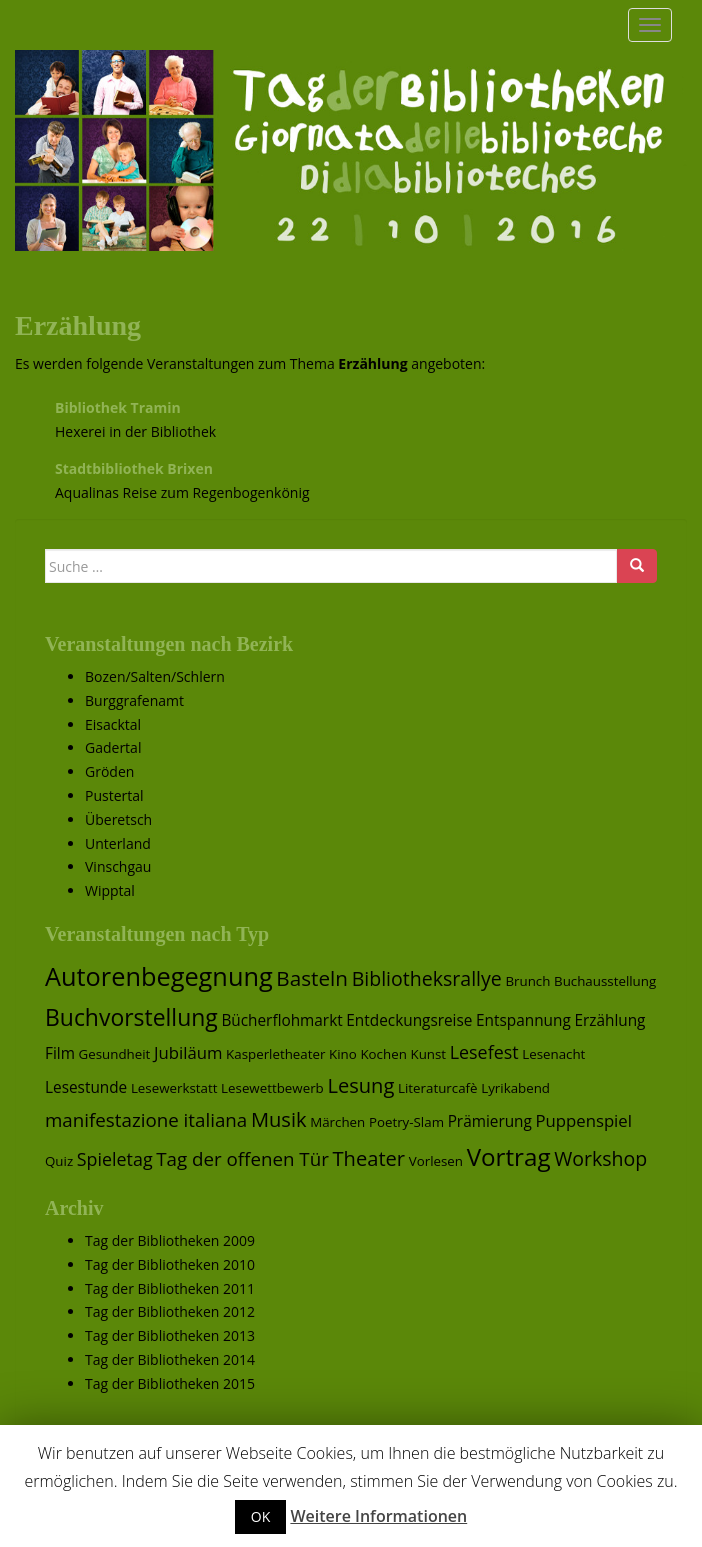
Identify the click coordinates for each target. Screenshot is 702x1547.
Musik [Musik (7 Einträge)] (279, 1119)
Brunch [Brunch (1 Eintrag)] (527, 981)
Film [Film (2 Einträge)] (60, 1053)
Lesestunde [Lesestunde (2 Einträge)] (86, 1087)
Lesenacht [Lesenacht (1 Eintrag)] (553, 1054)
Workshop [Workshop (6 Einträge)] (600, 1158)
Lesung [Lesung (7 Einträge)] (360, 1085)
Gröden (109, 771)
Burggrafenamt (134, 700)
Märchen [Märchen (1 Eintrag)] (337, 1122)
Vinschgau (118, 866)
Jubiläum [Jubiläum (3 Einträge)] (188, 1052)
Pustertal (114, 795)
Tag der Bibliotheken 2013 (170, 1335)
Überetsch (118, 819)
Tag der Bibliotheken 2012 (170, 1311)
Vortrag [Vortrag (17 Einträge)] (509, 1156)
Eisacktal (113, 724)
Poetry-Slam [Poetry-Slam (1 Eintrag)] (406, 1122)
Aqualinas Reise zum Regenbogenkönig (182, 492)
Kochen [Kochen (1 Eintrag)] (383, 1054)
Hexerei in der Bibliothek (135, 431)
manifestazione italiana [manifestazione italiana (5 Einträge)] (146, 1119)
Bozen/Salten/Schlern (155, 676)
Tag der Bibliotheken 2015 (170, 1383)
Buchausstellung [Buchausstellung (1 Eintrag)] (605, 981)
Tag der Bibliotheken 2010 (170, 1264)
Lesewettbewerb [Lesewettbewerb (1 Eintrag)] (272, 1088)
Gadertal (113, 747)
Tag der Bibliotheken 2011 (170, 1288)
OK (260, 1516)
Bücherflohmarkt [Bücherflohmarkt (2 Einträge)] (281, 1020)
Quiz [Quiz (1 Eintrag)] (59, 1161)
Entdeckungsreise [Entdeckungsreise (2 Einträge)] (409, 1020)
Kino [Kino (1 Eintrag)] (343, 1054)
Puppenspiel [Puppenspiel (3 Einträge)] (584, 1120)
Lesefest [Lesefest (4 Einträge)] (484, 1052)
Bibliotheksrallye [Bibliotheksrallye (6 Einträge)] (427, 978)
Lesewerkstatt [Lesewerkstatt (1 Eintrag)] (174, 1088)
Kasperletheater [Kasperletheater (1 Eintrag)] (275, 1054)
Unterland (118, 843)
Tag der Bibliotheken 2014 (170, 1359)
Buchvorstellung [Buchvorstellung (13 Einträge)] (131, 1017)
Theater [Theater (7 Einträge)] (369, 1158)
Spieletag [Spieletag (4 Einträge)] (115, 1159)
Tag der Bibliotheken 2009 (170, 1240)
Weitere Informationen (378, 1516)
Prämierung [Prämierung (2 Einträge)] (490, 1121)
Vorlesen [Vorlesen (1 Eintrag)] (436, 1161)
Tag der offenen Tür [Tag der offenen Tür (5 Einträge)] (242, 1158)
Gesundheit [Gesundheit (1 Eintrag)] (115, 1054)
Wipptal (110, 890)
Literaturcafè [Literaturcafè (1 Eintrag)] (438, 1088)
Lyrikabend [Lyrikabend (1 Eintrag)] (515, 1088)
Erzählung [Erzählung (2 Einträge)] (609, 1020)
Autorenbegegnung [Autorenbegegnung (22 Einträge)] (159, 976)
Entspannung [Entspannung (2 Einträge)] (523, 1020)
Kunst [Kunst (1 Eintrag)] (428, 1054)
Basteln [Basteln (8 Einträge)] (312, 978)
